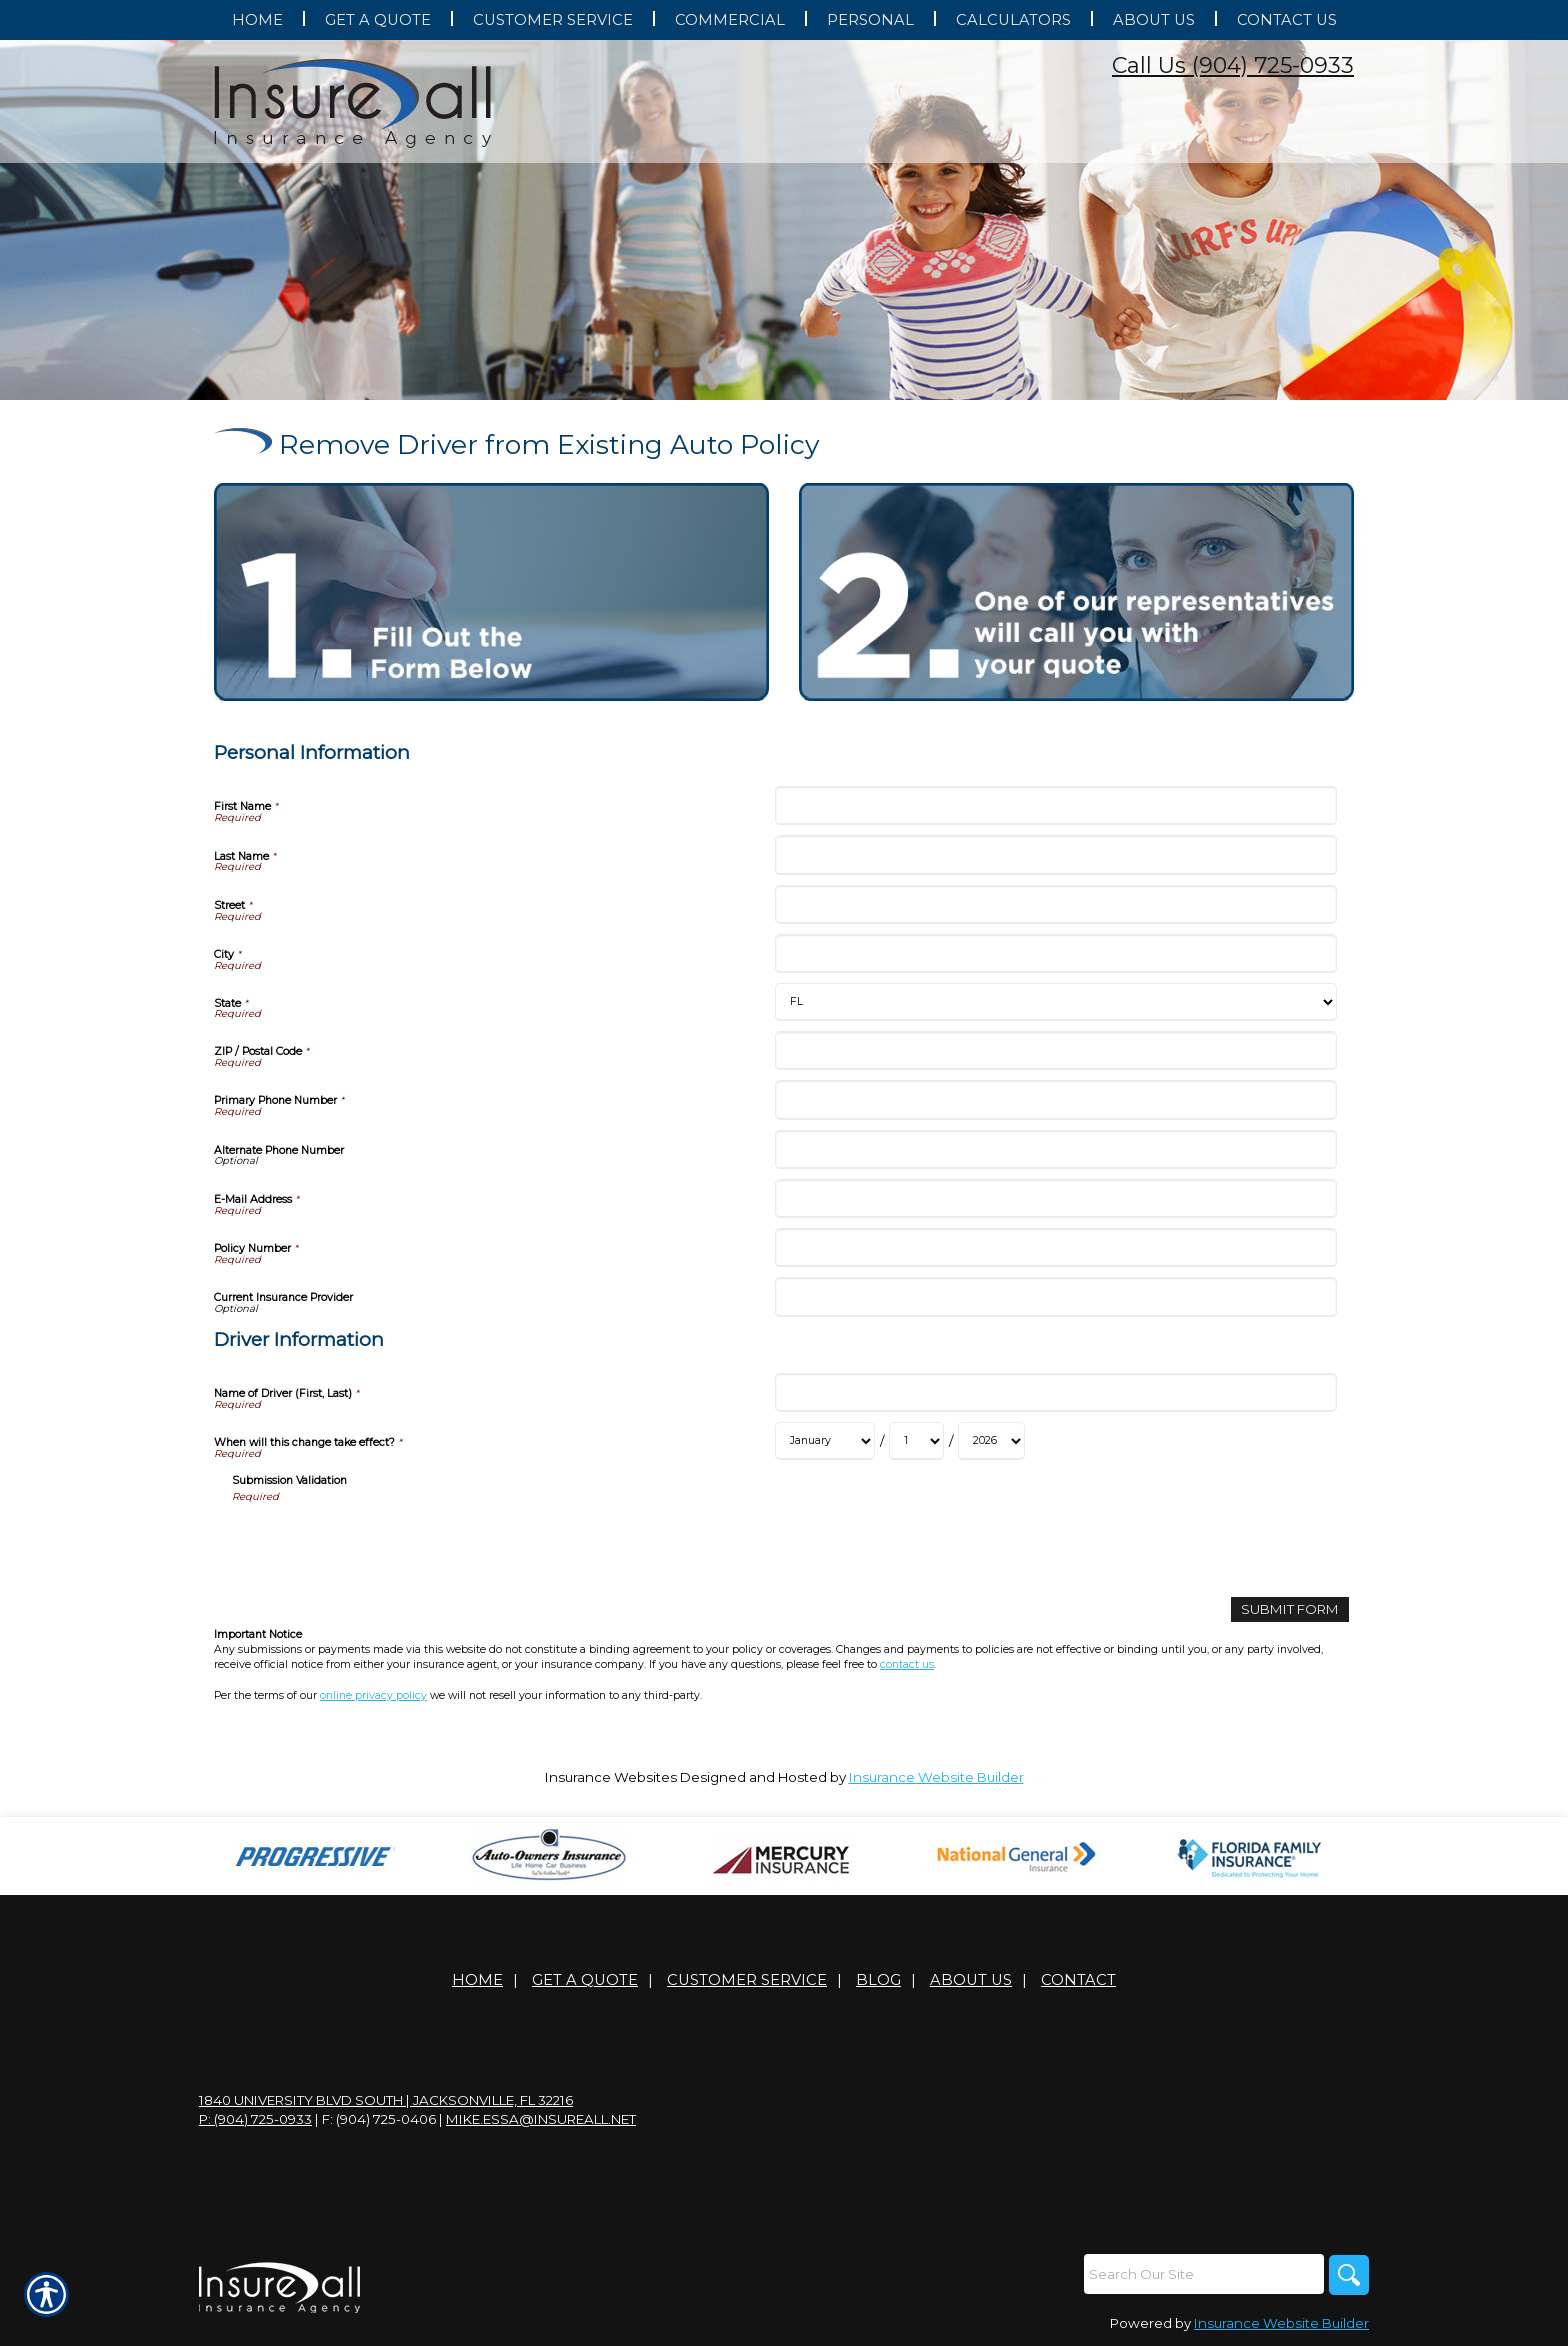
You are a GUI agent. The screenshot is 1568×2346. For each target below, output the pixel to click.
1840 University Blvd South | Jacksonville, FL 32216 (386, 2100)
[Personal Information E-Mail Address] (1055, 1198)
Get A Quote (585, 1980)
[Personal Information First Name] (1055, 805)
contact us (907, 1664)
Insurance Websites (611, 1777)
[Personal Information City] (1055, 953)
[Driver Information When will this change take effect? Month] (825, 1441)
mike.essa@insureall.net (541, 2119)
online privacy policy (373, 1695)
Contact (1078, 1980)
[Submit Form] (1290, 1609)
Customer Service (747, 1980)
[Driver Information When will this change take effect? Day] (916, 1441)
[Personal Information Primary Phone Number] (1055, 1099)
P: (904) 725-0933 (255, 2119)
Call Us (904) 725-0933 (1233, 65)
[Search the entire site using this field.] (1204, 2274)
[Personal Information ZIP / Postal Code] (1055, 1050)
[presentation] (384, 1543)
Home (477, 1980)
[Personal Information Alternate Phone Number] (1055, 1149)
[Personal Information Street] (1055, 904)
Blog (878, 1980)
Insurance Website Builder (936, 1777)
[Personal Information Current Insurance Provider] (1055, 1296)
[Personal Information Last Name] (1055, 854)
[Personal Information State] (1055, 1002)
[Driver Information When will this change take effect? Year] (991, 1441)
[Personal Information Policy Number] (1055, 1247)
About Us (971, 1980)
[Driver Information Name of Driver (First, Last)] (1055, 1392)
